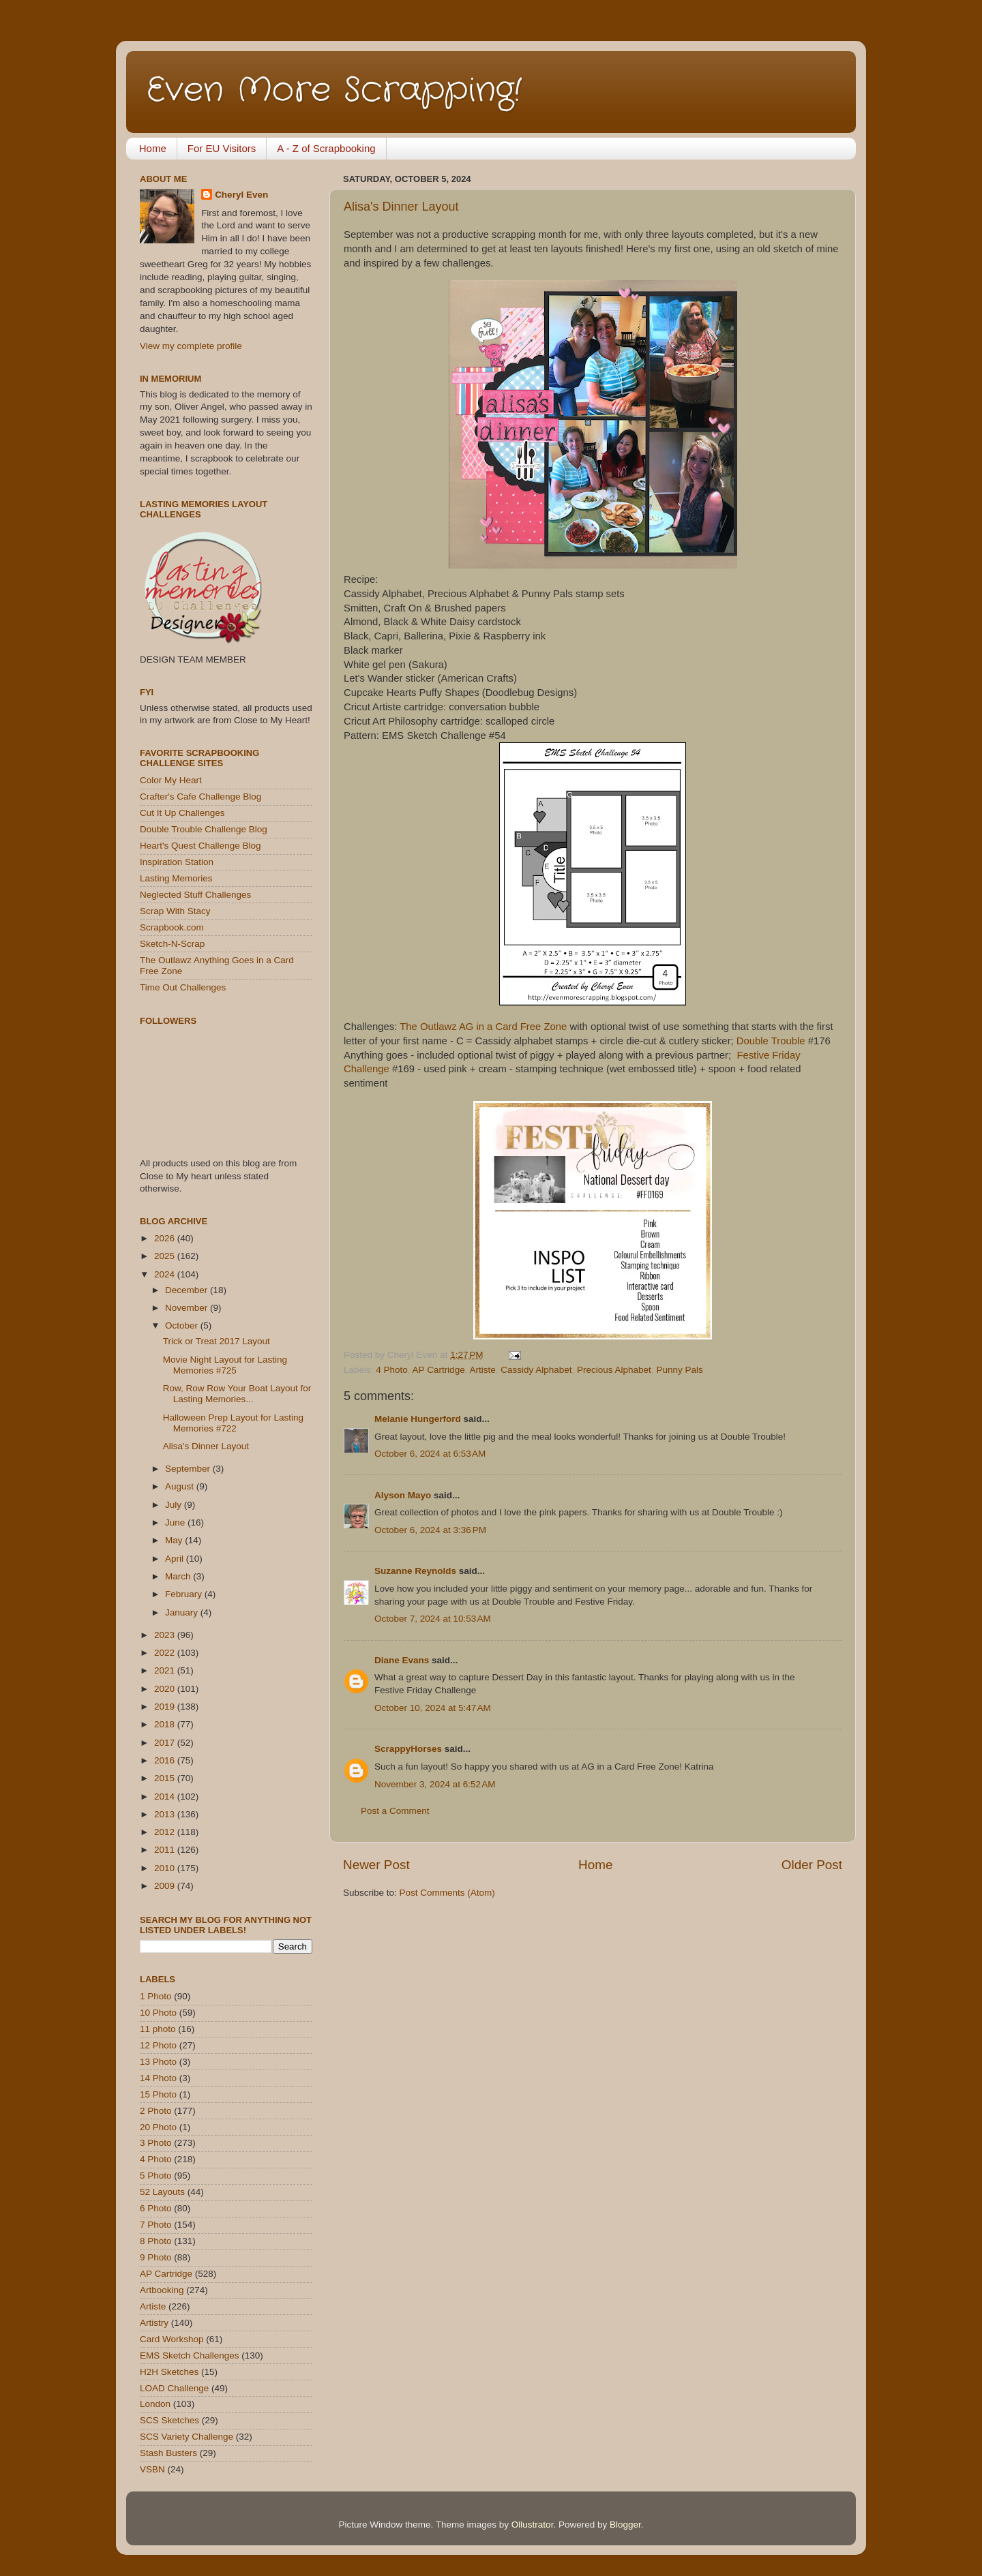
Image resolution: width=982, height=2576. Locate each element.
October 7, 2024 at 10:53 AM (432, 1618)
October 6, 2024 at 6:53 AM (430, 1454)
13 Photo (158, 2062)
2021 (165, 1670)
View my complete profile (191, 346)
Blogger (625, 2524)
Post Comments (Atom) (447, 1893)
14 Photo (158, 2078)
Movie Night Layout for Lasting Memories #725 (225, 1365)
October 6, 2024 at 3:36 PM (430, 1530)
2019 (165, 1706)
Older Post (812, 1865)
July (174, 1505)
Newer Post (376, 1865)
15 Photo (158, 2094)
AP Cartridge (439, 1370)
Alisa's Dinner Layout (401, 206)
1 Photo (156, 1996)
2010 (165, 1868)
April (175, 1559)
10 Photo (158, 2012)
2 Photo (156, 2111)
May (175, 1540)
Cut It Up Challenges (182, 813)
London (155, 2404)
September (189, 1469)
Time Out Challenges (183, 987)
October (182, 1325)
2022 (165, 1653)
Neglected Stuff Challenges (195, 895)
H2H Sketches (169, 2372)
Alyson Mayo (402, 1495)
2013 (165, 1814)
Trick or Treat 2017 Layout (216, 1341)
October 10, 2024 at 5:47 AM (432, 1708)
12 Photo (158, 2045)
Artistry (154, 2323)
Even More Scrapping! (334, 90)
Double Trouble (770, 1040)
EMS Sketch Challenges (189, 2355)
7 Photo (156, 2224)
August (180, 1486)
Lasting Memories (176, 878)
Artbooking (162, 2290)
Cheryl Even (241, 195)
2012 (165, 1832)
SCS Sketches (169, 2420)
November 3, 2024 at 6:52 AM (434, 1784)
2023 (165, 1635)
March (179, 1576)
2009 (165, 1886)
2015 (165, 1778)
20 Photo (158, 2127)
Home (152, 148)
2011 (165, 1850)
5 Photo (156, 2175)
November (187, 1308)
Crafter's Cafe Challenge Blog (200, 796)
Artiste (482, 1370)
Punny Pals (679, 1370)
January (182, 1612)
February (185, 1594)
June (176, 1522)
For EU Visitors (222, 148)
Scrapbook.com (172, 927)
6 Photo (156, 2208)
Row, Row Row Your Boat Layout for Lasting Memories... (237, 1393)
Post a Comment (395, 1811)
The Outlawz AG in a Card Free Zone (483, 1026)
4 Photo (392, 1370)
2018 (165, 1724)
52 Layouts (162, 2192)
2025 (165, 1256)
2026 (165, 1238)
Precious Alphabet (614, 1370)
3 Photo (156, 2143)
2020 (165, 1689)
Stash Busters (168, 2453)
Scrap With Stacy (175, 911)
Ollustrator (532, 2524)
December (187, 1290)
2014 (165, 1796)
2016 (165, 1760)
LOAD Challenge (174, 2388)
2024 (165, 1274)
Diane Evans (401, 1660)
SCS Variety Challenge (186, 2436)
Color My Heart (171, 780)
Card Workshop (172, 2339)
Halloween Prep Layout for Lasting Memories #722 (233, 1423)
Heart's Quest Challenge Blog (200, 845)
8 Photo (156, 2241)
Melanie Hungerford (417, 1419)
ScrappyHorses (408, 1749)
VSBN (152, 2469)
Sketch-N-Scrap (172, 944)
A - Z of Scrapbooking (326, 148)
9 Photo (156, 2257)
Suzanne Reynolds (416, 1571)
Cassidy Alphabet (536, 1370)
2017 (165, 1743)
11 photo (158, 2029)
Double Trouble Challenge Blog (203, 829)
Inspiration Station (176, 862)
